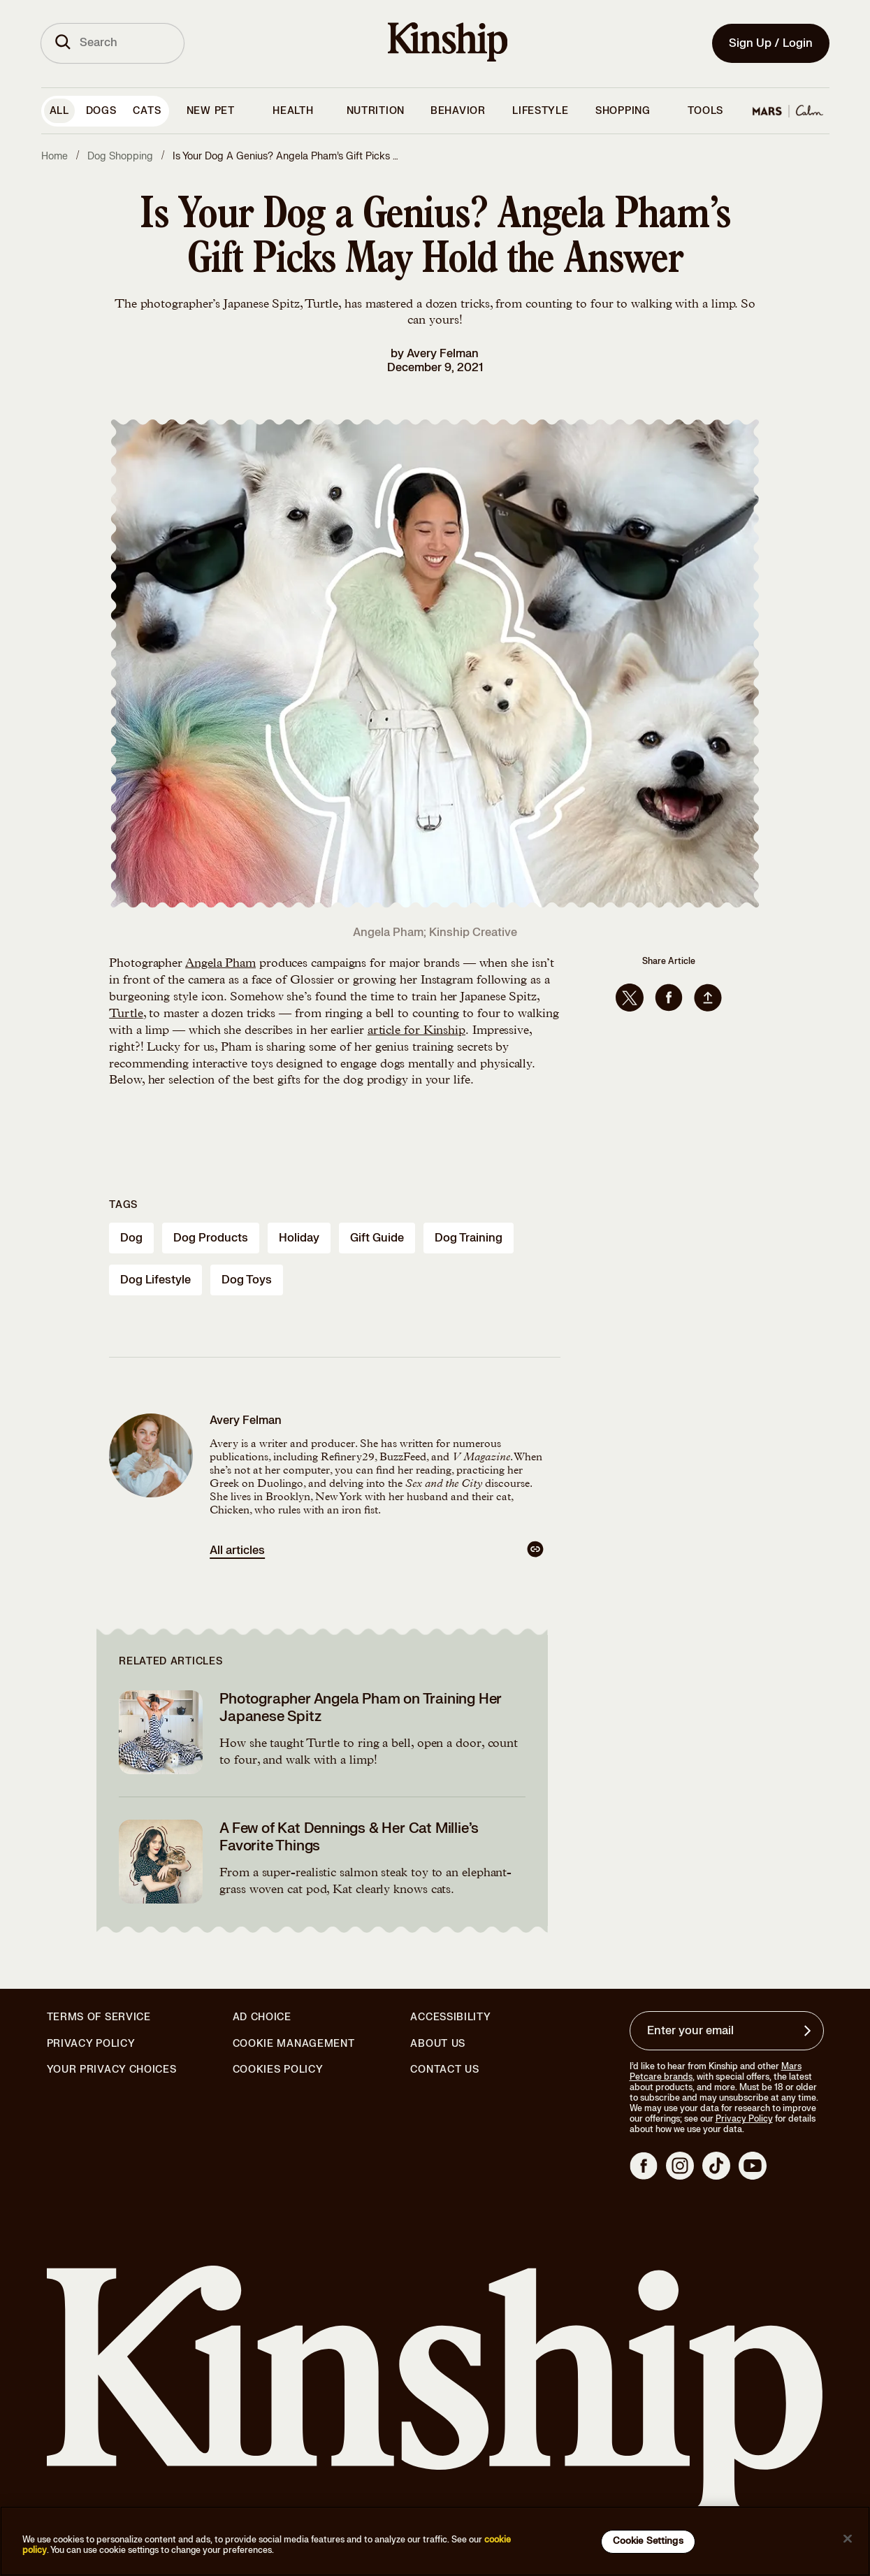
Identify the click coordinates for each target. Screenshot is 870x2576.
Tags (123, 1205)
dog (131, 1238)
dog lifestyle (155, 1280)
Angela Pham (220, 964)
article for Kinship (416, 1031)
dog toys (247, 1280)
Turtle (126, 1014)
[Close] (847, 2539)
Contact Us (444, 2069)
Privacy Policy (91, 2044)
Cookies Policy (278, 2070)
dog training (468, 1238)
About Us (437, 2044)
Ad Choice (262, 2017)
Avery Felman (443, 354)
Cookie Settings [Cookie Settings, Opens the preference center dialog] (648, 2541)
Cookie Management (294, 2044)
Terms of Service (99, 2017)
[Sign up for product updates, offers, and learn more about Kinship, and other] (809, 2030)
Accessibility (450, 2017)
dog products (210, 1238)
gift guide (377, 1238)
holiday (299, 1238)
